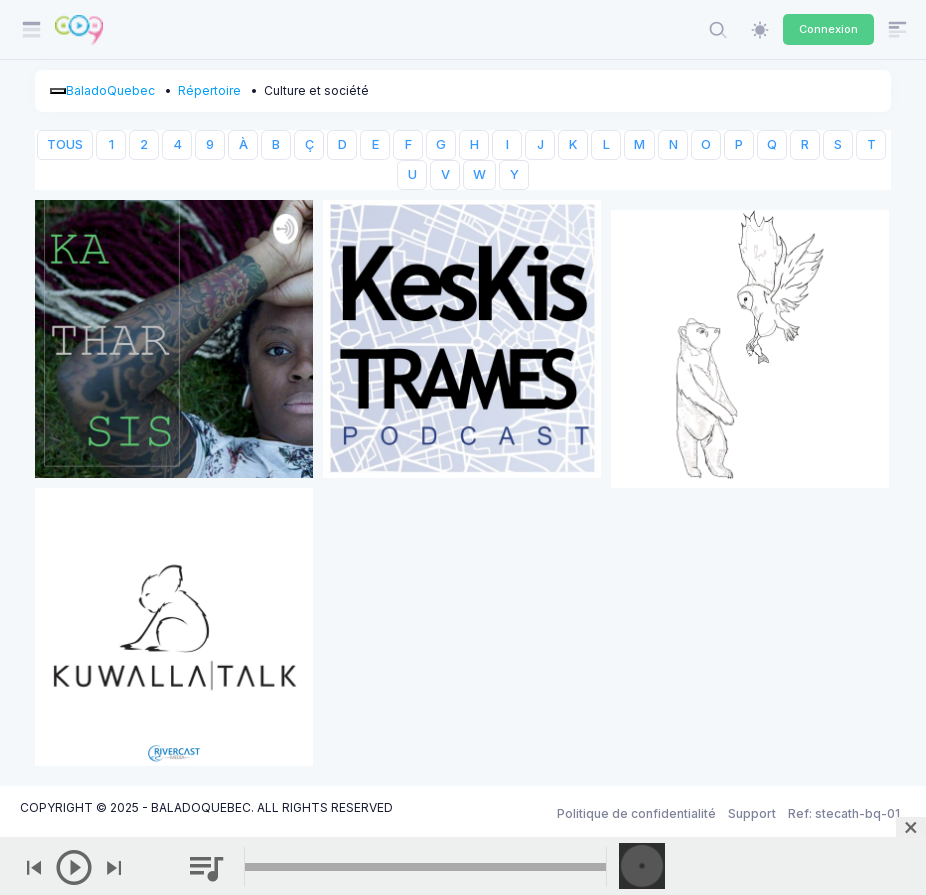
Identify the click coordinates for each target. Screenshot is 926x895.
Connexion (828, 29)
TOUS (65, 144)
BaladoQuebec (110, 90)
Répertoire (209, 90)
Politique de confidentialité (636, 813)
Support (752, 813)
